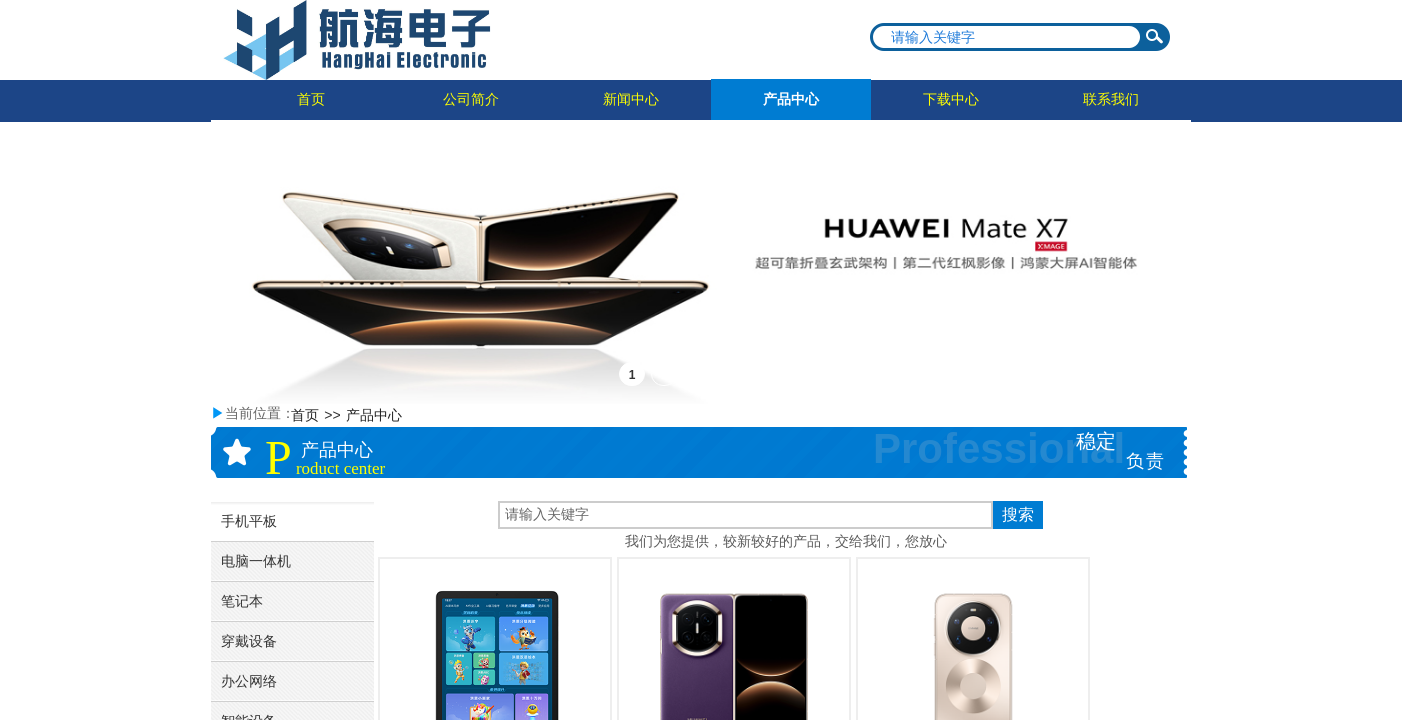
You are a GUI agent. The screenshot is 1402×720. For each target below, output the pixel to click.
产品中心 (791, 99)
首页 (311, 99)
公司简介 (471, 99)
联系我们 (1111, 99)
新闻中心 (631, 99)
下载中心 (951, 99)
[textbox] (1007, 37)
